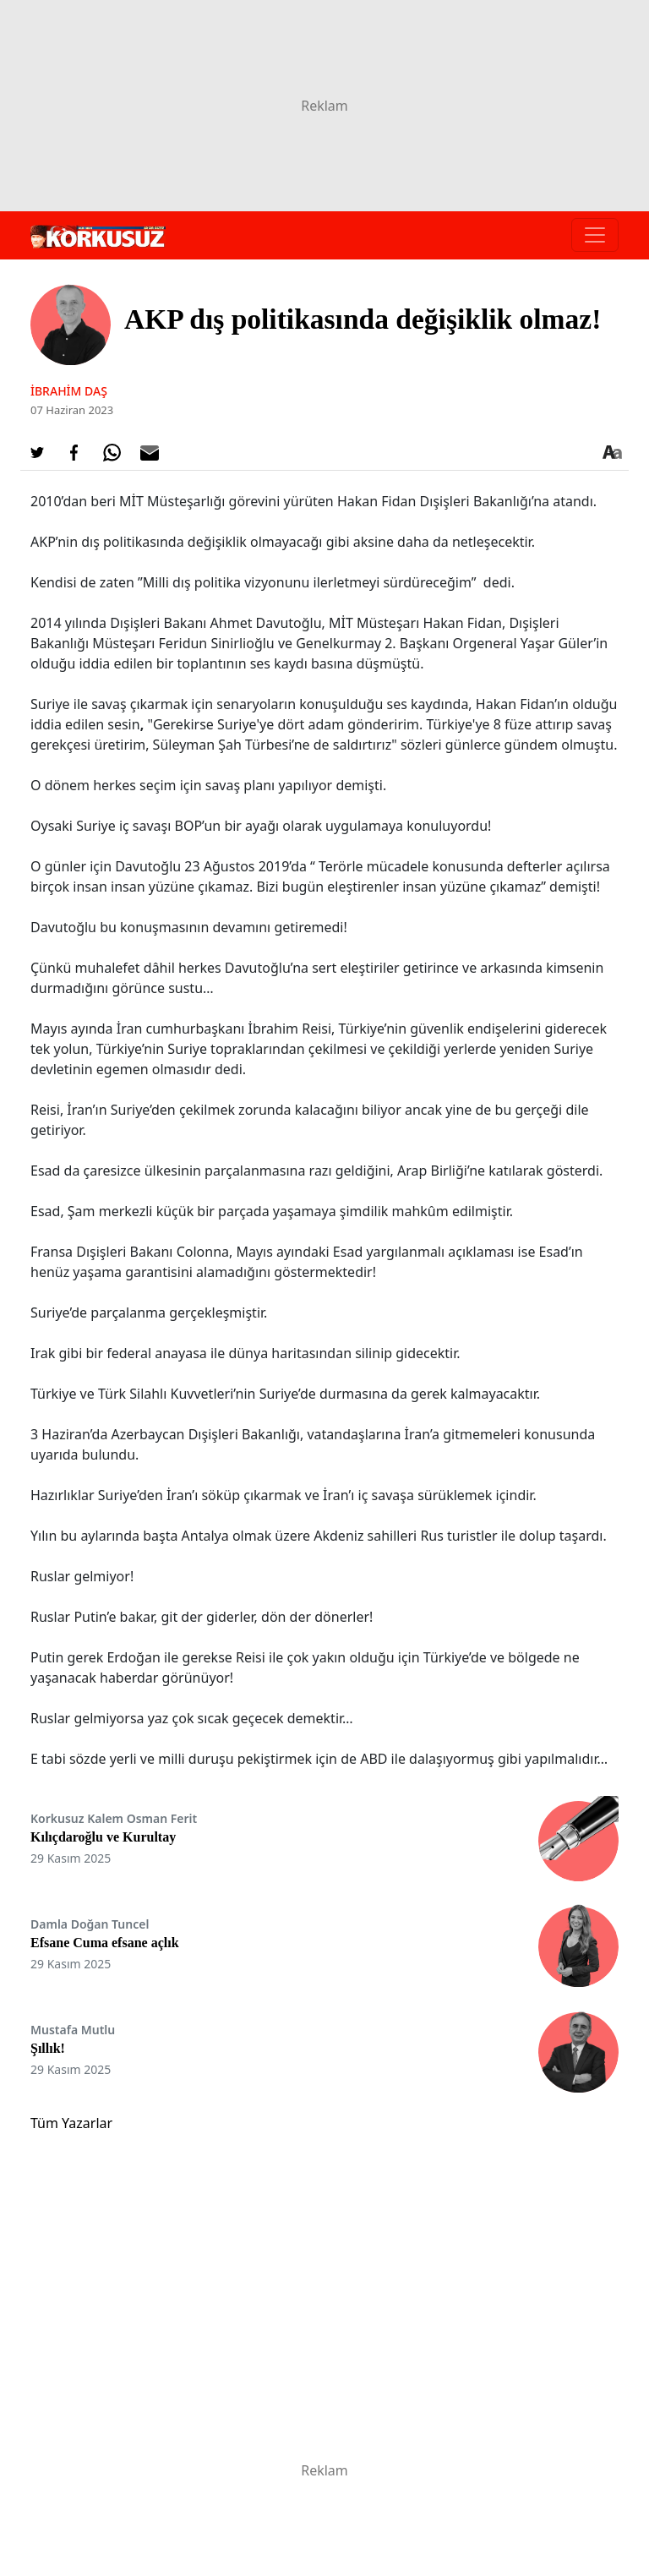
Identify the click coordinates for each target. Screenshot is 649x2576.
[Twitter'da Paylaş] (37, 453)
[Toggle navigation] (595, 235)
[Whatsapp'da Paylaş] (111, 453)
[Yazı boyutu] (612, 453)
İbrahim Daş (68, 391)
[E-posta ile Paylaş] (149, 453)
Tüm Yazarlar (71, 2123)
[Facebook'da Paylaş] (74, 453)
